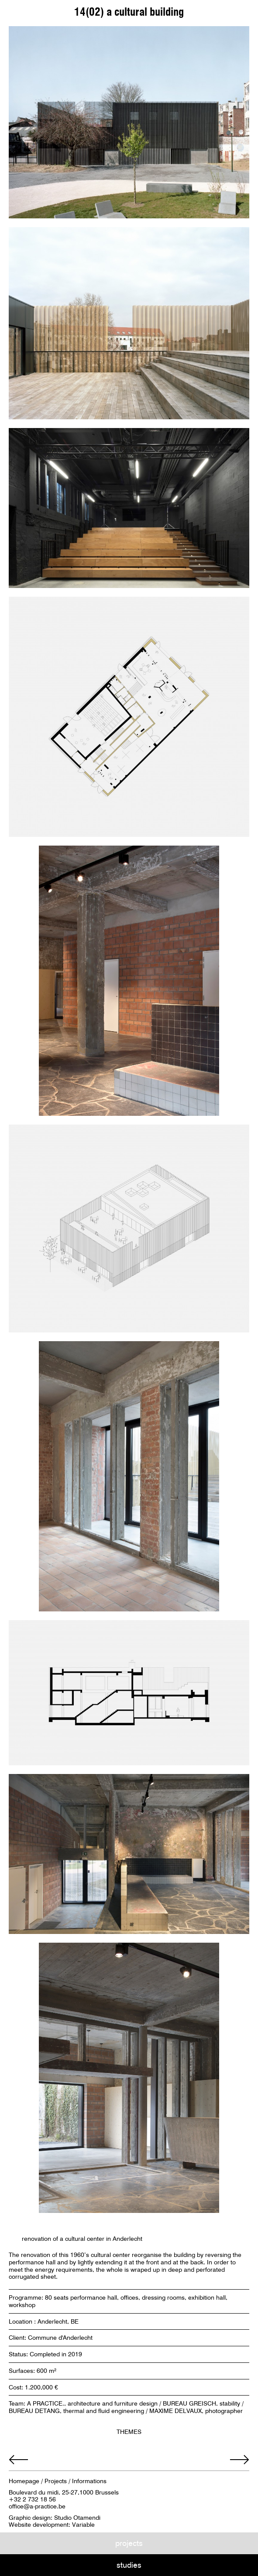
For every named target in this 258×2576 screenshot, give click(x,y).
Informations (89, 2480)
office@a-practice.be (37, 2506)
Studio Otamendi (77, 2517)
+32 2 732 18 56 (32, 2499)
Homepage (24, 2480)
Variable (83, 2524)
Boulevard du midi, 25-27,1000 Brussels (64, 2492)
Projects (56, 2480)
